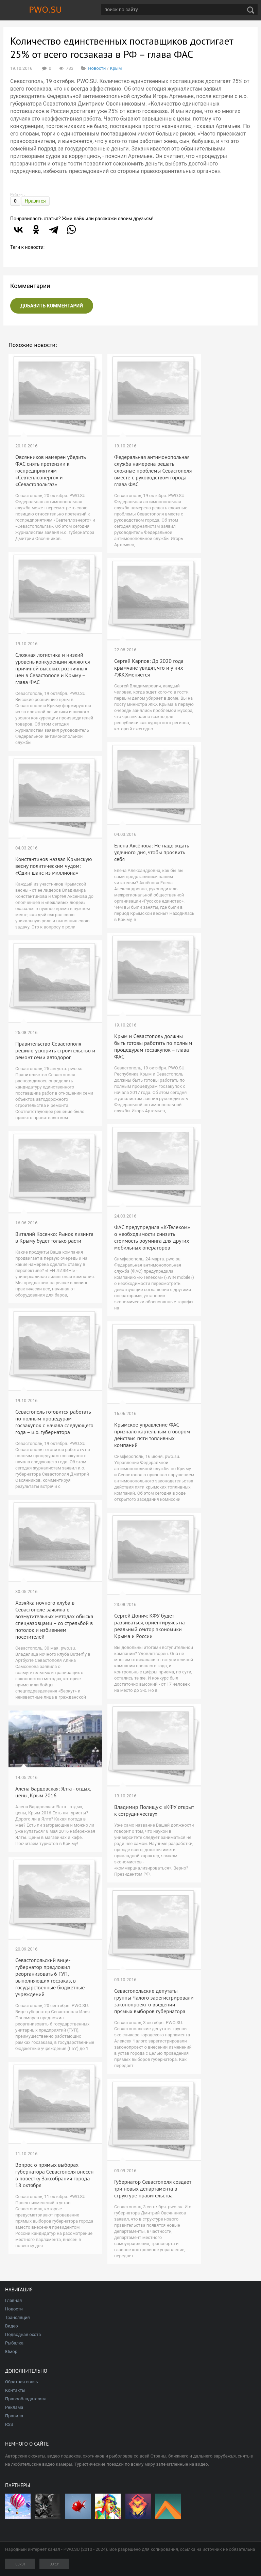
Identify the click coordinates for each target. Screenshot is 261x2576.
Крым (116, 68)
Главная (13, 2300)
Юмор (11, 2351)
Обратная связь (21, 2381)
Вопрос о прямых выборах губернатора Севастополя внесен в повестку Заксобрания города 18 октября (54, 2175)
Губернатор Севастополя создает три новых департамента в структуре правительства (152, 2188)
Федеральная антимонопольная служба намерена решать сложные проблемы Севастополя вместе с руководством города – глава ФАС (153, 471)
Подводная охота (23, 2334)
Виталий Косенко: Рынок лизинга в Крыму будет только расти (54, 1237)
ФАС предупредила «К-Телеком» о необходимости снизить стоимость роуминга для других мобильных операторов (152, 1237)
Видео (11, 2325)
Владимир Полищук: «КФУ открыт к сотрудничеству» (154, 1810)
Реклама (14, 2407)
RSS (9, 2424)
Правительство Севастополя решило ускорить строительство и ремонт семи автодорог (55, 1050)
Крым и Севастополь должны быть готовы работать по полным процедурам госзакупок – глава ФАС (153, 1046)
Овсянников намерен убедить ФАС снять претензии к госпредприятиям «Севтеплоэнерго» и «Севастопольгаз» (50, 471)
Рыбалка (14, 2343)
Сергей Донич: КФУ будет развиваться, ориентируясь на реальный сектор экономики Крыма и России (149, 1625)
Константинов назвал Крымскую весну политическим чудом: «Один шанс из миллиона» (53, 866)
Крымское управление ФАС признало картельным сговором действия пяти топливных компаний (152, 1434)
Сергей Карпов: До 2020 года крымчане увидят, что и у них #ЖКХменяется (149, 667)
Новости (97, 68)
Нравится (35, 201)
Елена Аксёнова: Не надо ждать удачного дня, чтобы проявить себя (151, 852)
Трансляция (17, 2317)
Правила (14, 2415)
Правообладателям (25, 2398)
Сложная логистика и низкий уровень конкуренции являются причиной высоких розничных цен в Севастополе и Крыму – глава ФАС (52, 668)
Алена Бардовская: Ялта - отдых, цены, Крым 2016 (53, 1792)
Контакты (15, 2390)
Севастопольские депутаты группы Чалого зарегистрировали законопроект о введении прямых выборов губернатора (154, 2001)
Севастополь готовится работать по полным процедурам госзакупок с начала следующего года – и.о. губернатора (54, 1421)
